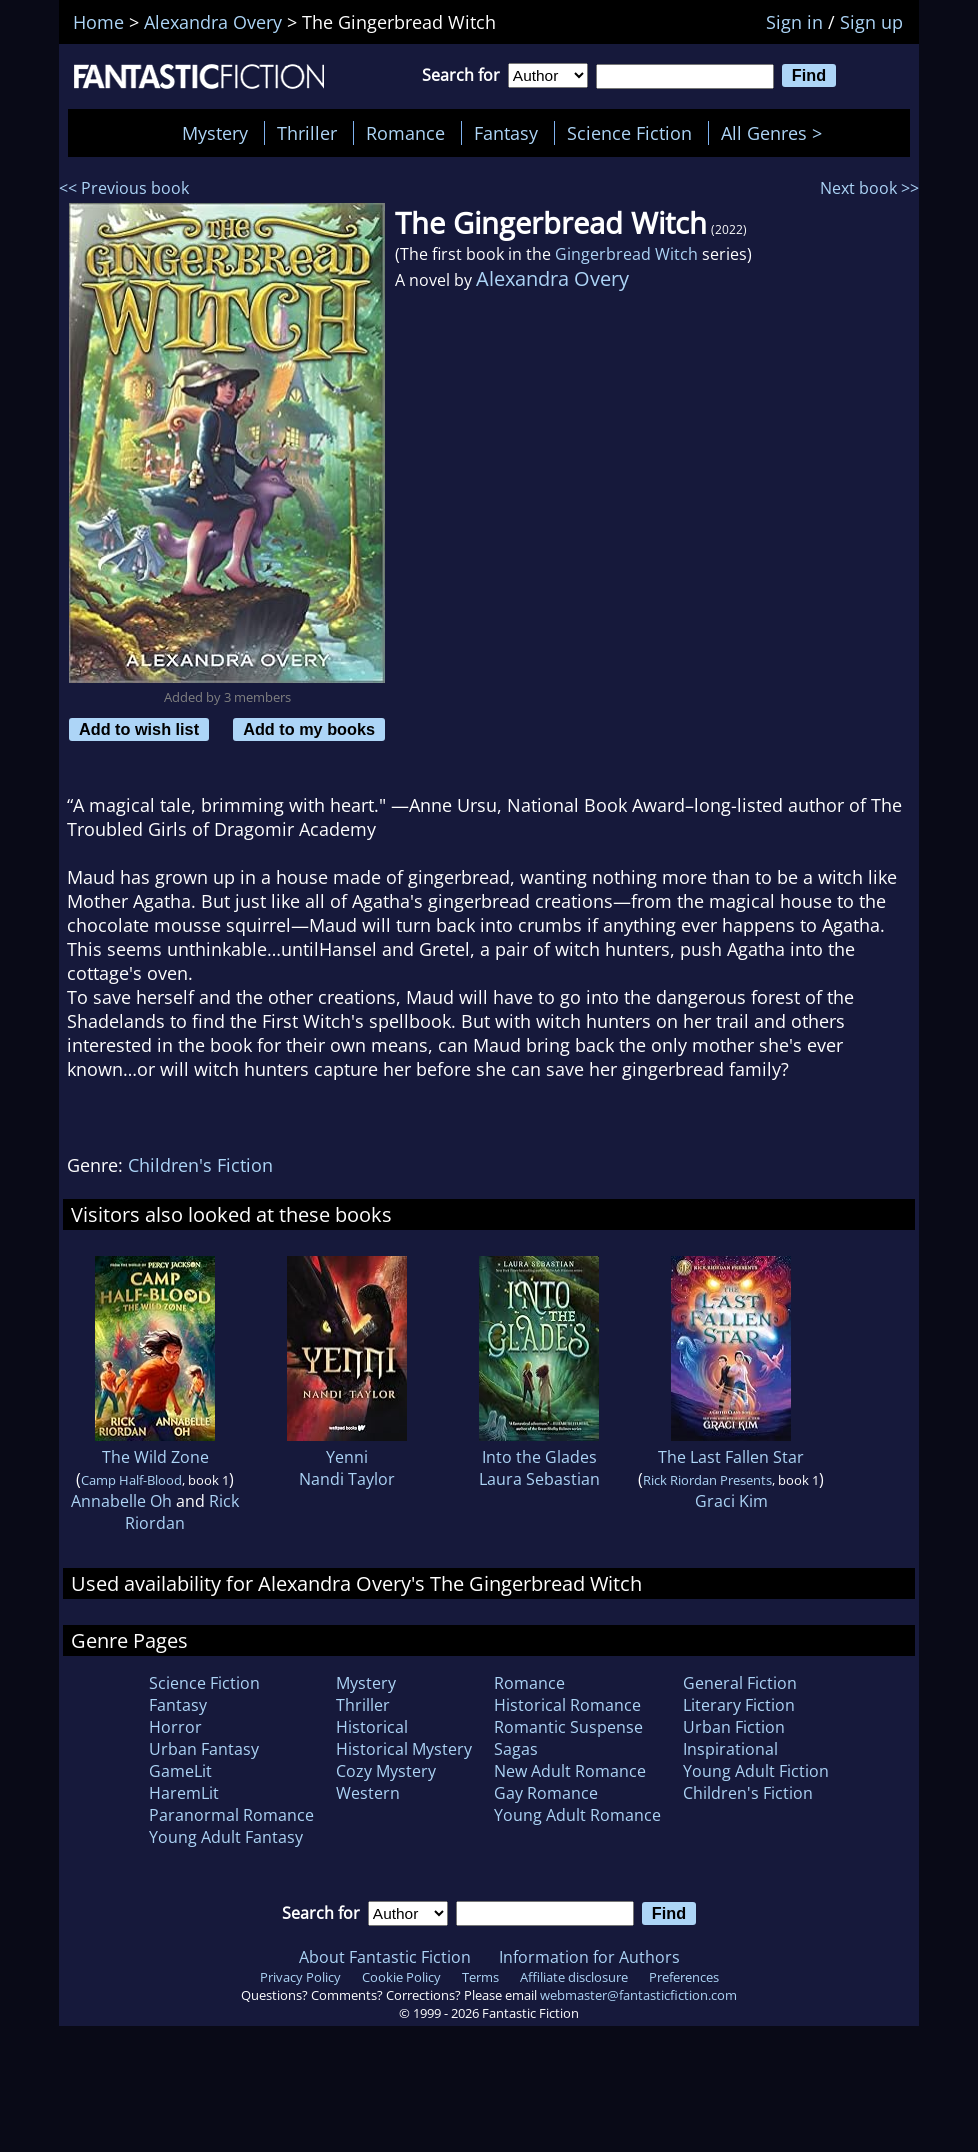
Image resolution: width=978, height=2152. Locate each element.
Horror (175, 1727)
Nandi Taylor (347, 1479)
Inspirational (730, 1749)
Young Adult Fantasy (226, 1837)
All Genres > (776, 133)
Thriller (307, 133)
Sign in (794, 22)
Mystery (215, 133)
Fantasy (506, 133)
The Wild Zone (155, 1457)
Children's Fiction (200, 1165)
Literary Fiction (739, 1705)
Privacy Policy (300, 1977)
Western (368, 1793)
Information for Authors (589, 1957)
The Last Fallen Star (731, 1457)
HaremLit (184, 1793)
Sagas (516, 1749)
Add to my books (309, 729)
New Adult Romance (570, 1771)
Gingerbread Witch (626, 254)
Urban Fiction (734, 1727)
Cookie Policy (401, 1977)
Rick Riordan (182, 1512)
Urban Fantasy (204, 1749)
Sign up (871, 22)
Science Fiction (629, 133)
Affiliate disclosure (574, 1977)
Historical (372, 1727)
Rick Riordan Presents (707, 1480)
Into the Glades (539, 1457)
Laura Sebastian (539, 1479)
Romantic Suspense (568, 1727)
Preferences (684, 1977)
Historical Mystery (404, 1749)
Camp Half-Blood (131, 1480)
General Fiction (740, 1683)
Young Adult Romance (577, 1815)
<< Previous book (124, 188)
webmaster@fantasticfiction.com (638, 1995)
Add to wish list (139, 729)
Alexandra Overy (552, 278)
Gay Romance (546, 1793)
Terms (480, 1977)
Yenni (347, 1457)
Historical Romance (567, 1705)
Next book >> (869, 188)
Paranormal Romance (231, 1815)
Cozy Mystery (386, 1771)
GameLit (180, 1771)
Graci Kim (731, 1501)
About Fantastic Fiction (385, 1957)
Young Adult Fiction (756, 1771)
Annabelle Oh (121, 1501)
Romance (405, 133)
